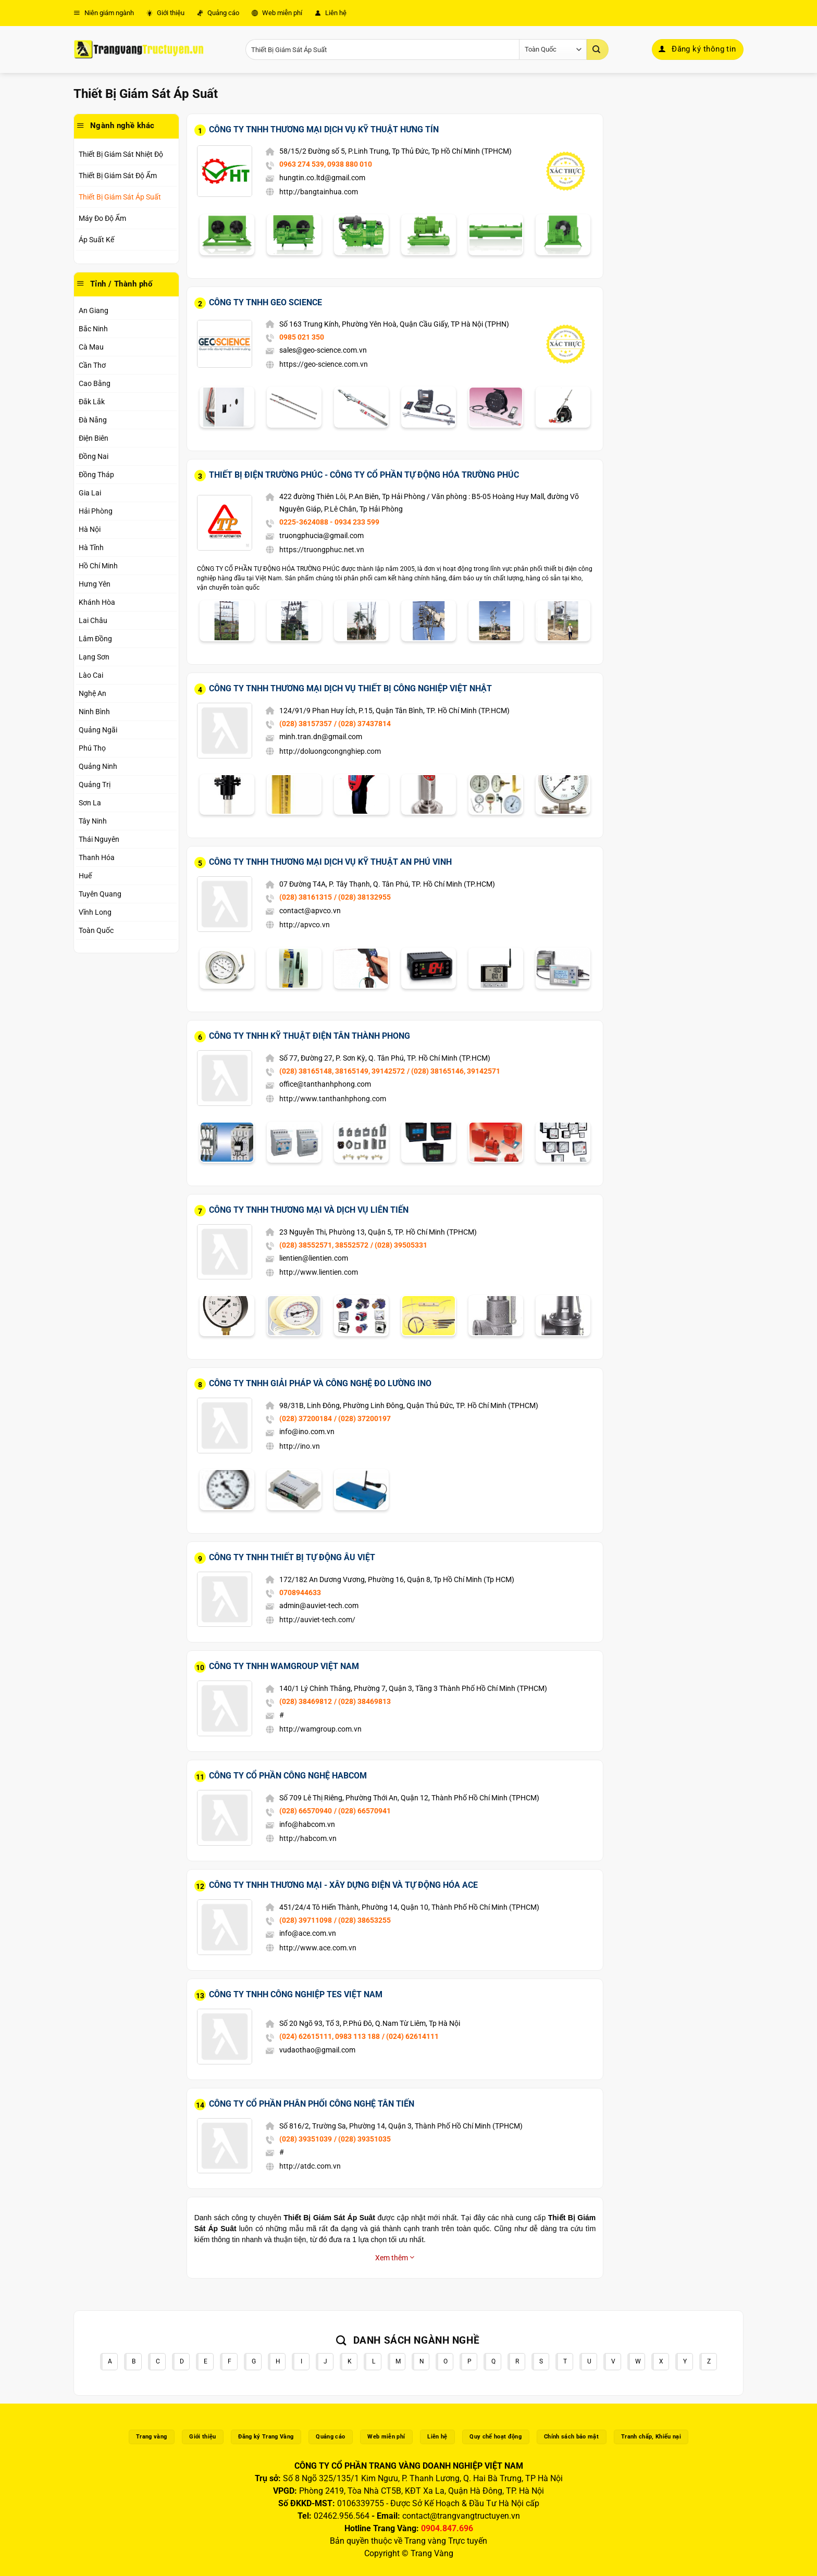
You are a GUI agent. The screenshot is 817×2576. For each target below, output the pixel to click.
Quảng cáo (218, 13)
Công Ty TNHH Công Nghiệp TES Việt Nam (295, 1994)
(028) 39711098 (305, 1920)
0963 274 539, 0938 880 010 (325, 164)
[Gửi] (598, 49)
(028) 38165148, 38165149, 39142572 (342, 1071)
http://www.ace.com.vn (317, 1948)
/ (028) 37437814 (362, 723)
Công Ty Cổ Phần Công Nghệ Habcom (288, 1776)
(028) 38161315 (305, 897)
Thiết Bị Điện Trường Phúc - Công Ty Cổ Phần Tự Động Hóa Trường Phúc (364, 475)
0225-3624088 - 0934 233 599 (329, 522)
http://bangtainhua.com (318, 192)
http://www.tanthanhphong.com (332, 1098)
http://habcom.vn (308, 1838)
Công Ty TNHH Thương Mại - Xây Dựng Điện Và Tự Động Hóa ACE (343, 1885)
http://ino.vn (299, 1446)
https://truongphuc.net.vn (321, 549)
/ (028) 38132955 (362, 897)
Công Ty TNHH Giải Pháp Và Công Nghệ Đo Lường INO (320, 1383)
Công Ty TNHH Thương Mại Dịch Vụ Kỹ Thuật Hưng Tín (324, 129)
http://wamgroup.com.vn (320, 1729)
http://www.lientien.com (318, 1272)
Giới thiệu (165, 13)
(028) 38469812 (305, 1701)
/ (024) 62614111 (410, 2036)
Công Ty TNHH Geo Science (265, 302)
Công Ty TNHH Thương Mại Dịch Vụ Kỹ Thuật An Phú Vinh (330, 862)
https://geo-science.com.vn (323, 364)
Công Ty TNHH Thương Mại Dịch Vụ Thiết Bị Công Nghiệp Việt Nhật (350, 688)
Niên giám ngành (103, 13)
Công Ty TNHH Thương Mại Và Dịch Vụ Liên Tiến (308, 1210)
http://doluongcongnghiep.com (330, 751)
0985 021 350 (301, 337)
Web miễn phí (277, 13)
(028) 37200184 (305, 1418)
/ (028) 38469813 (362, 1701)
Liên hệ (330, 13)
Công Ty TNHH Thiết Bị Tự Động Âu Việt (292, 1557)
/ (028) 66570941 (362, 1811)
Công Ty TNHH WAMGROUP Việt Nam (284, 1666)
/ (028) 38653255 (362, 1920)
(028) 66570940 (305, 1811)
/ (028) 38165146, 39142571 (453, 1071)
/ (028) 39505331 (398, 1245)
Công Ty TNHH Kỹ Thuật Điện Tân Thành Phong (309, 1036)
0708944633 (300, 1592)
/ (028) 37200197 (362, 1418)
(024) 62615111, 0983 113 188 (329, 2036)
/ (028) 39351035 (362, 2139)
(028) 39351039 (305, 2139)
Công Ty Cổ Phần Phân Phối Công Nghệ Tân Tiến (311, 2104)
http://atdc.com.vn (310, 2166)
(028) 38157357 (305, 723)
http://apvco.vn (304, 924)
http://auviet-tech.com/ (317, 1619)
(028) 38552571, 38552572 (323, 1245)
